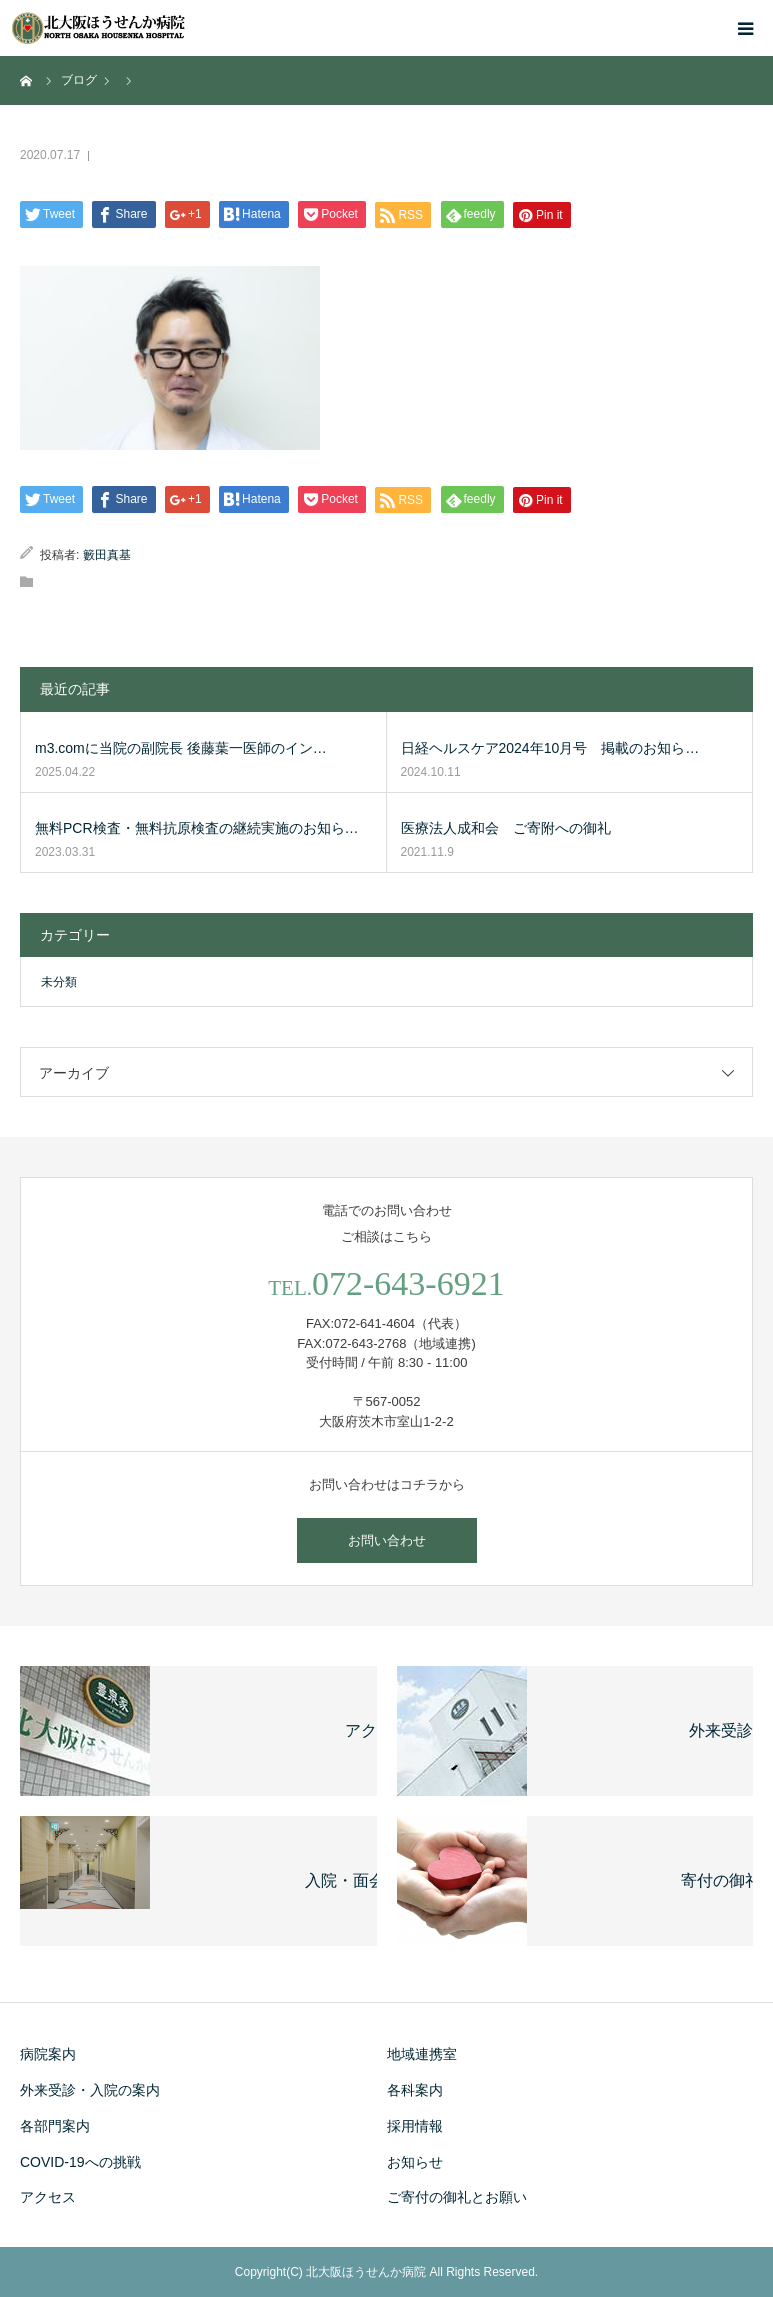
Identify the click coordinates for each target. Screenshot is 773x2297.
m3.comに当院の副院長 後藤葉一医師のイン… (181, 748)
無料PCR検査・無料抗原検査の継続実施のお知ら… (197, 828)
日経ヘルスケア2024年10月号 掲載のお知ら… (550, 748)
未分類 (59, 982)
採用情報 (415, 2126)
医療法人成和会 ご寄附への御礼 (506, 828)
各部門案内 (55, 2126)
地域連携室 (422, 2054)
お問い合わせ (387, 1540)
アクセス (48, 2197)
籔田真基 (107, 555)
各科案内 (415, 2090)
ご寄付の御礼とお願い (457, 2197)
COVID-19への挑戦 (80, 2162)
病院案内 (48, 2054)
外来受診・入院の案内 (90, 2090)
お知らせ (415, 2162)
